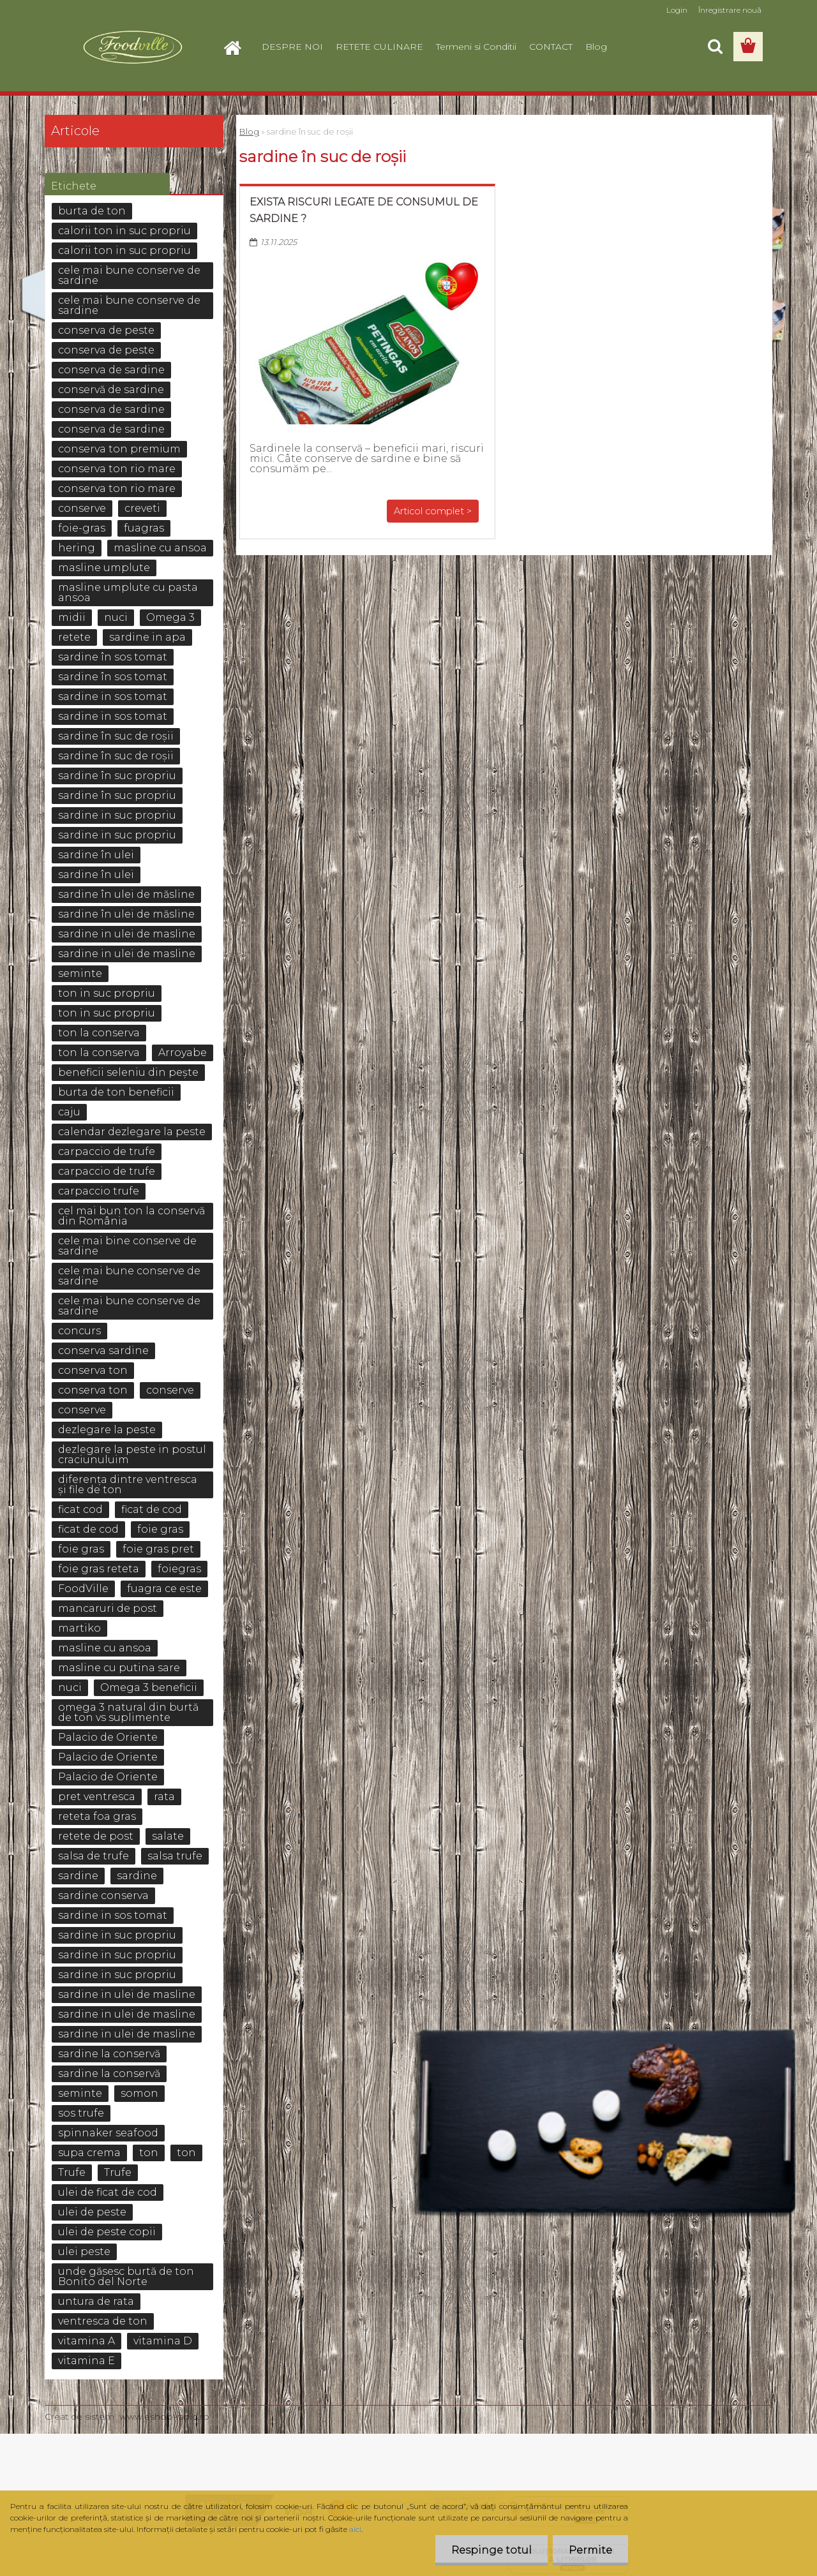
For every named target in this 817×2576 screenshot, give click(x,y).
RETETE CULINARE (379, 46)
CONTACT (551, 46)
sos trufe (81, 2113)
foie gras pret (158, 1549)
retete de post (95, 1836)
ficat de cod (151, 1509)
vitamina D (162, 2341)
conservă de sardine (111, 389)
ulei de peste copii (107, 2232)
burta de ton (92, 211)
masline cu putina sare (119, 1668)
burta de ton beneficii (116, 1092)
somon (139, 2093)
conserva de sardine (111, 370)
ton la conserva (99, 1033)
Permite (590, 2550)
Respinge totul (491, 2550)
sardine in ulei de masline (126, 934)
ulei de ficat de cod (107, 2192)
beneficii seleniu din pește (128, 1072)
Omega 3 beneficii (148, 1687)
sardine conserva (103, 1895)
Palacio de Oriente (108, 1737)
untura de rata (96, 2301)
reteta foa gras (97, 1816)
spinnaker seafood (108, 2133)
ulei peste (84, 2251)
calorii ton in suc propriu (124, 231)
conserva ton (93, 1370)
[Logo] (132, 47)
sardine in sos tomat (112, 696)
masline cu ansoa (160, 548)
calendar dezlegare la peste (132, 1132)
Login (676, 10)
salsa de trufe (93, 1856)
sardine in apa (147, 637)
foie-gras (81, 528)
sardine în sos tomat (112, 657)
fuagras (144, 528)
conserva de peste (106, 330)
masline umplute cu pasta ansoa (128, 592)
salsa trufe (174, 1856)
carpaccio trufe (98, 1191)
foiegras (179, 1569)
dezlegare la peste (107, 1430)
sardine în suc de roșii (116, 736)
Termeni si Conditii (476, 46)
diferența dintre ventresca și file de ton (127, 1484)
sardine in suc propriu (117, 815)
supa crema (89, 2153)
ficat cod (80, 1509)
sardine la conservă (109, 2054)
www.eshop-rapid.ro (164, 2416)
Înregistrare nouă (729, 10)
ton (148, 2153)
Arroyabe (182, 1052)
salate (168, 1836)
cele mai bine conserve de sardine (127, 1246)
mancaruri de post (107, 1608)
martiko (79, 1628)
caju (69, 1112)
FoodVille (83, 1588)
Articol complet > (433, 511)
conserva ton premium (119, 449)
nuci (116, 617)
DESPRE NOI (292, 46)
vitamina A (86, 2341)
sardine (78, 1876)
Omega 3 (170, 617)
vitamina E (86, 2361)
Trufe (72, 2172)
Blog (596, 46)
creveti (142, 508)
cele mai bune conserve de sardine (129, 275)
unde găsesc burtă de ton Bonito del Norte (126, 2276)
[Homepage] (237, 46)
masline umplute (104, 568)
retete (74, 637)
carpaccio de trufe (106, 1151)
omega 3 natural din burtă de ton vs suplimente (128, 1712)
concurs (79, 1331)
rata (164, 1797)
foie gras (160, 1529)
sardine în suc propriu (117, 776)
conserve (82, 508)
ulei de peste (92, 2212)
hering (76, 548)
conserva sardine (103, 1350)
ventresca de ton (102, 2321)
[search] (715, 46)
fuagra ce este (164, 1588)
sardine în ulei (96, 855)
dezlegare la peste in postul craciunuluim (132, 1454)
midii (72, 617)
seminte (80, 973)
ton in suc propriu (106, 993)
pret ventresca (96, 1797)
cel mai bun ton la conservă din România (131, 1216)
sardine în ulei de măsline (126, 894)
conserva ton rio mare (117, 469)
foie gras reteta (98, 1569)
